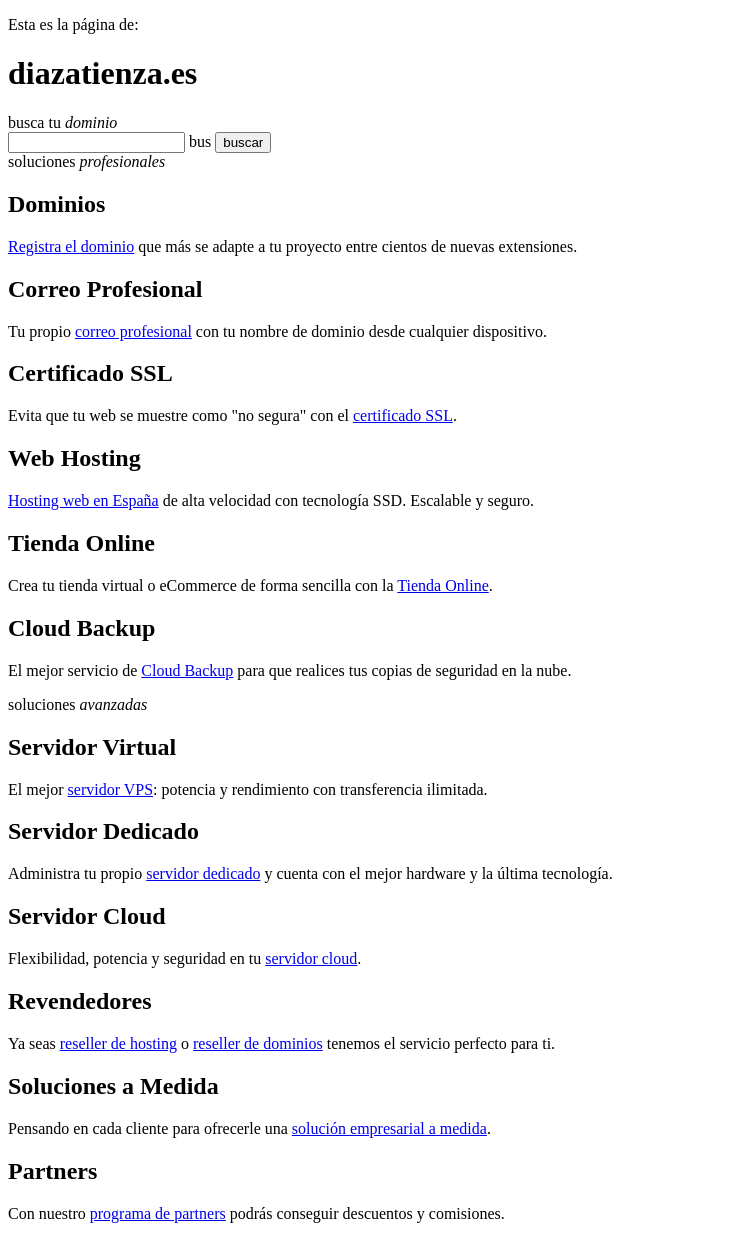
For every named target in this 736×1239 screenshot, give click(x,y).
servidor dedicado (203, 873)
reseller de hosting (118, 1043)
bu (197, 141)
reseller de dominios (258, 1043)
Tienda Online (442, 585)
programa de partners (158, 1213)
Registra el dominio (71, 246)
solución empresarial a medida (389, 1128)
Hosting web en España (83, 500)
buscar (237, 142)
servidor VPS (111, 789)
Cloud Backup (187, 670)
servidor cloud (311, 958)
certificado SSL (403, 415)
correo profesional (133, 331)
